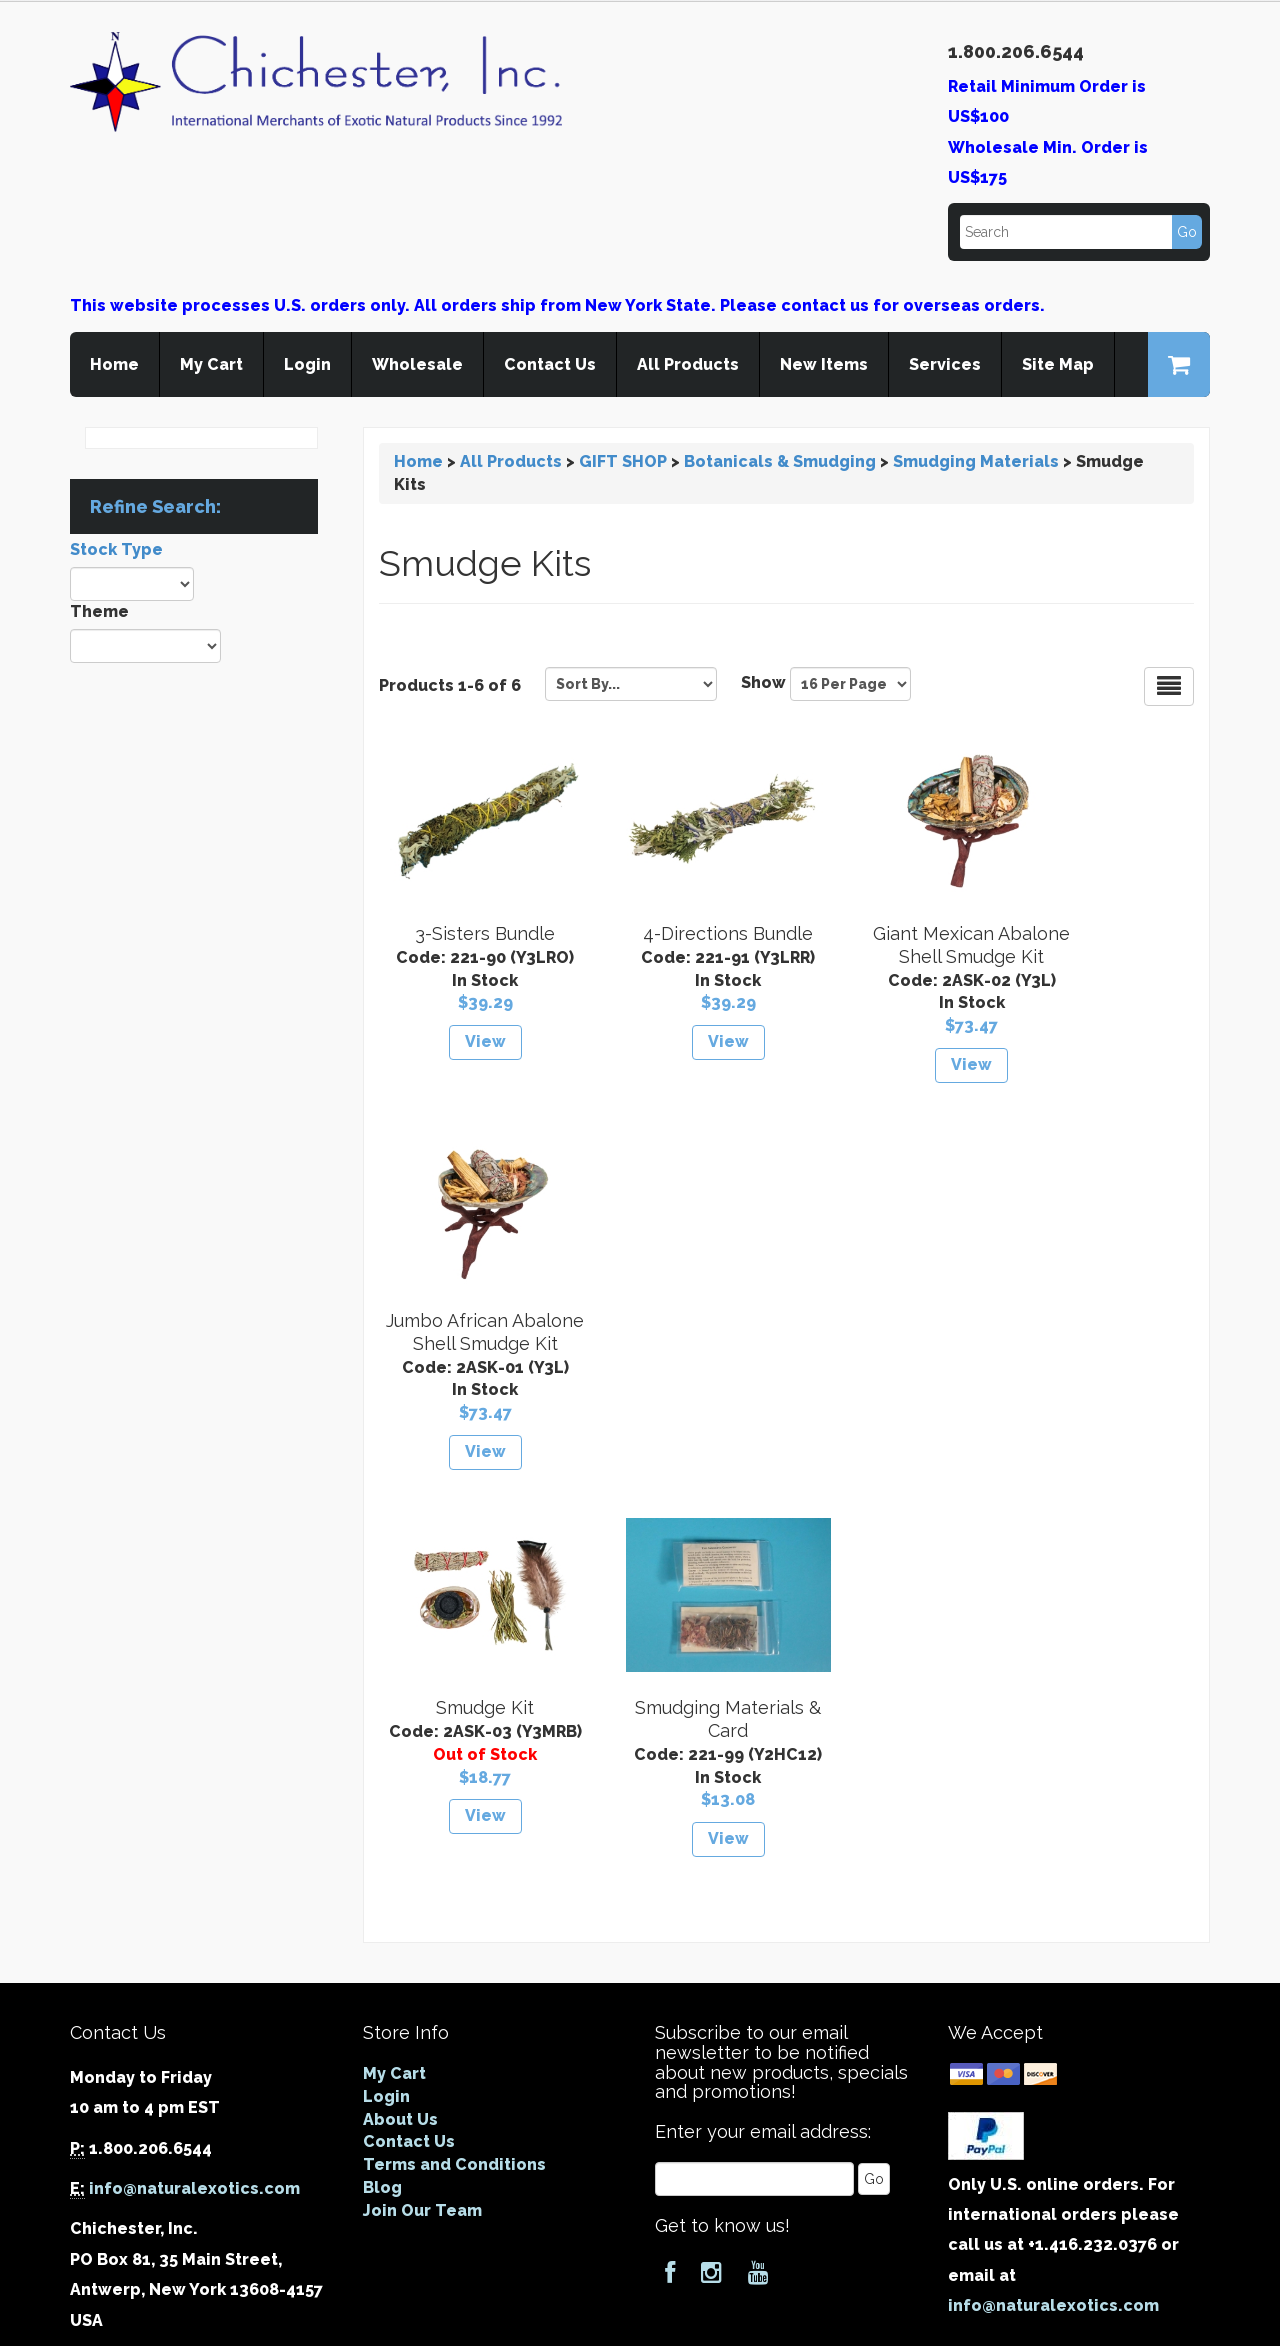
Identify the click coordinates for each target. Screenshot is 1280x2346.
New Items (824, 364)
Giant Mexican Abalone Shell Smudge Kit (891, 956)
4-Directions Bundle (681, 933)
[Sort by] (631, 684)
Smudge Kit (469, 1343)
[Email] (754, 1837)
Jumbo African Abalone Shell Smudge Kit (1103, 956)
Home (114, 364)
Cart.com (708, 2326)
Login (307, 364)
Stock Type (116, 549)
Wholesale (417, 364)
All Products (688, 364)
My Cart (211, 364)
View (469, 1041)
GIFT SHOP (623, 461)
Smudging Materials (976, 461)
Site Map (1058, 364)
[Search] (1079, 232)
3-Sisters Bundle (469, 933)
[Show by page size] (850, 684)
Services (945, 364)
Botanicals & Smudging (780, 461)
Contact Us (550, 364)
